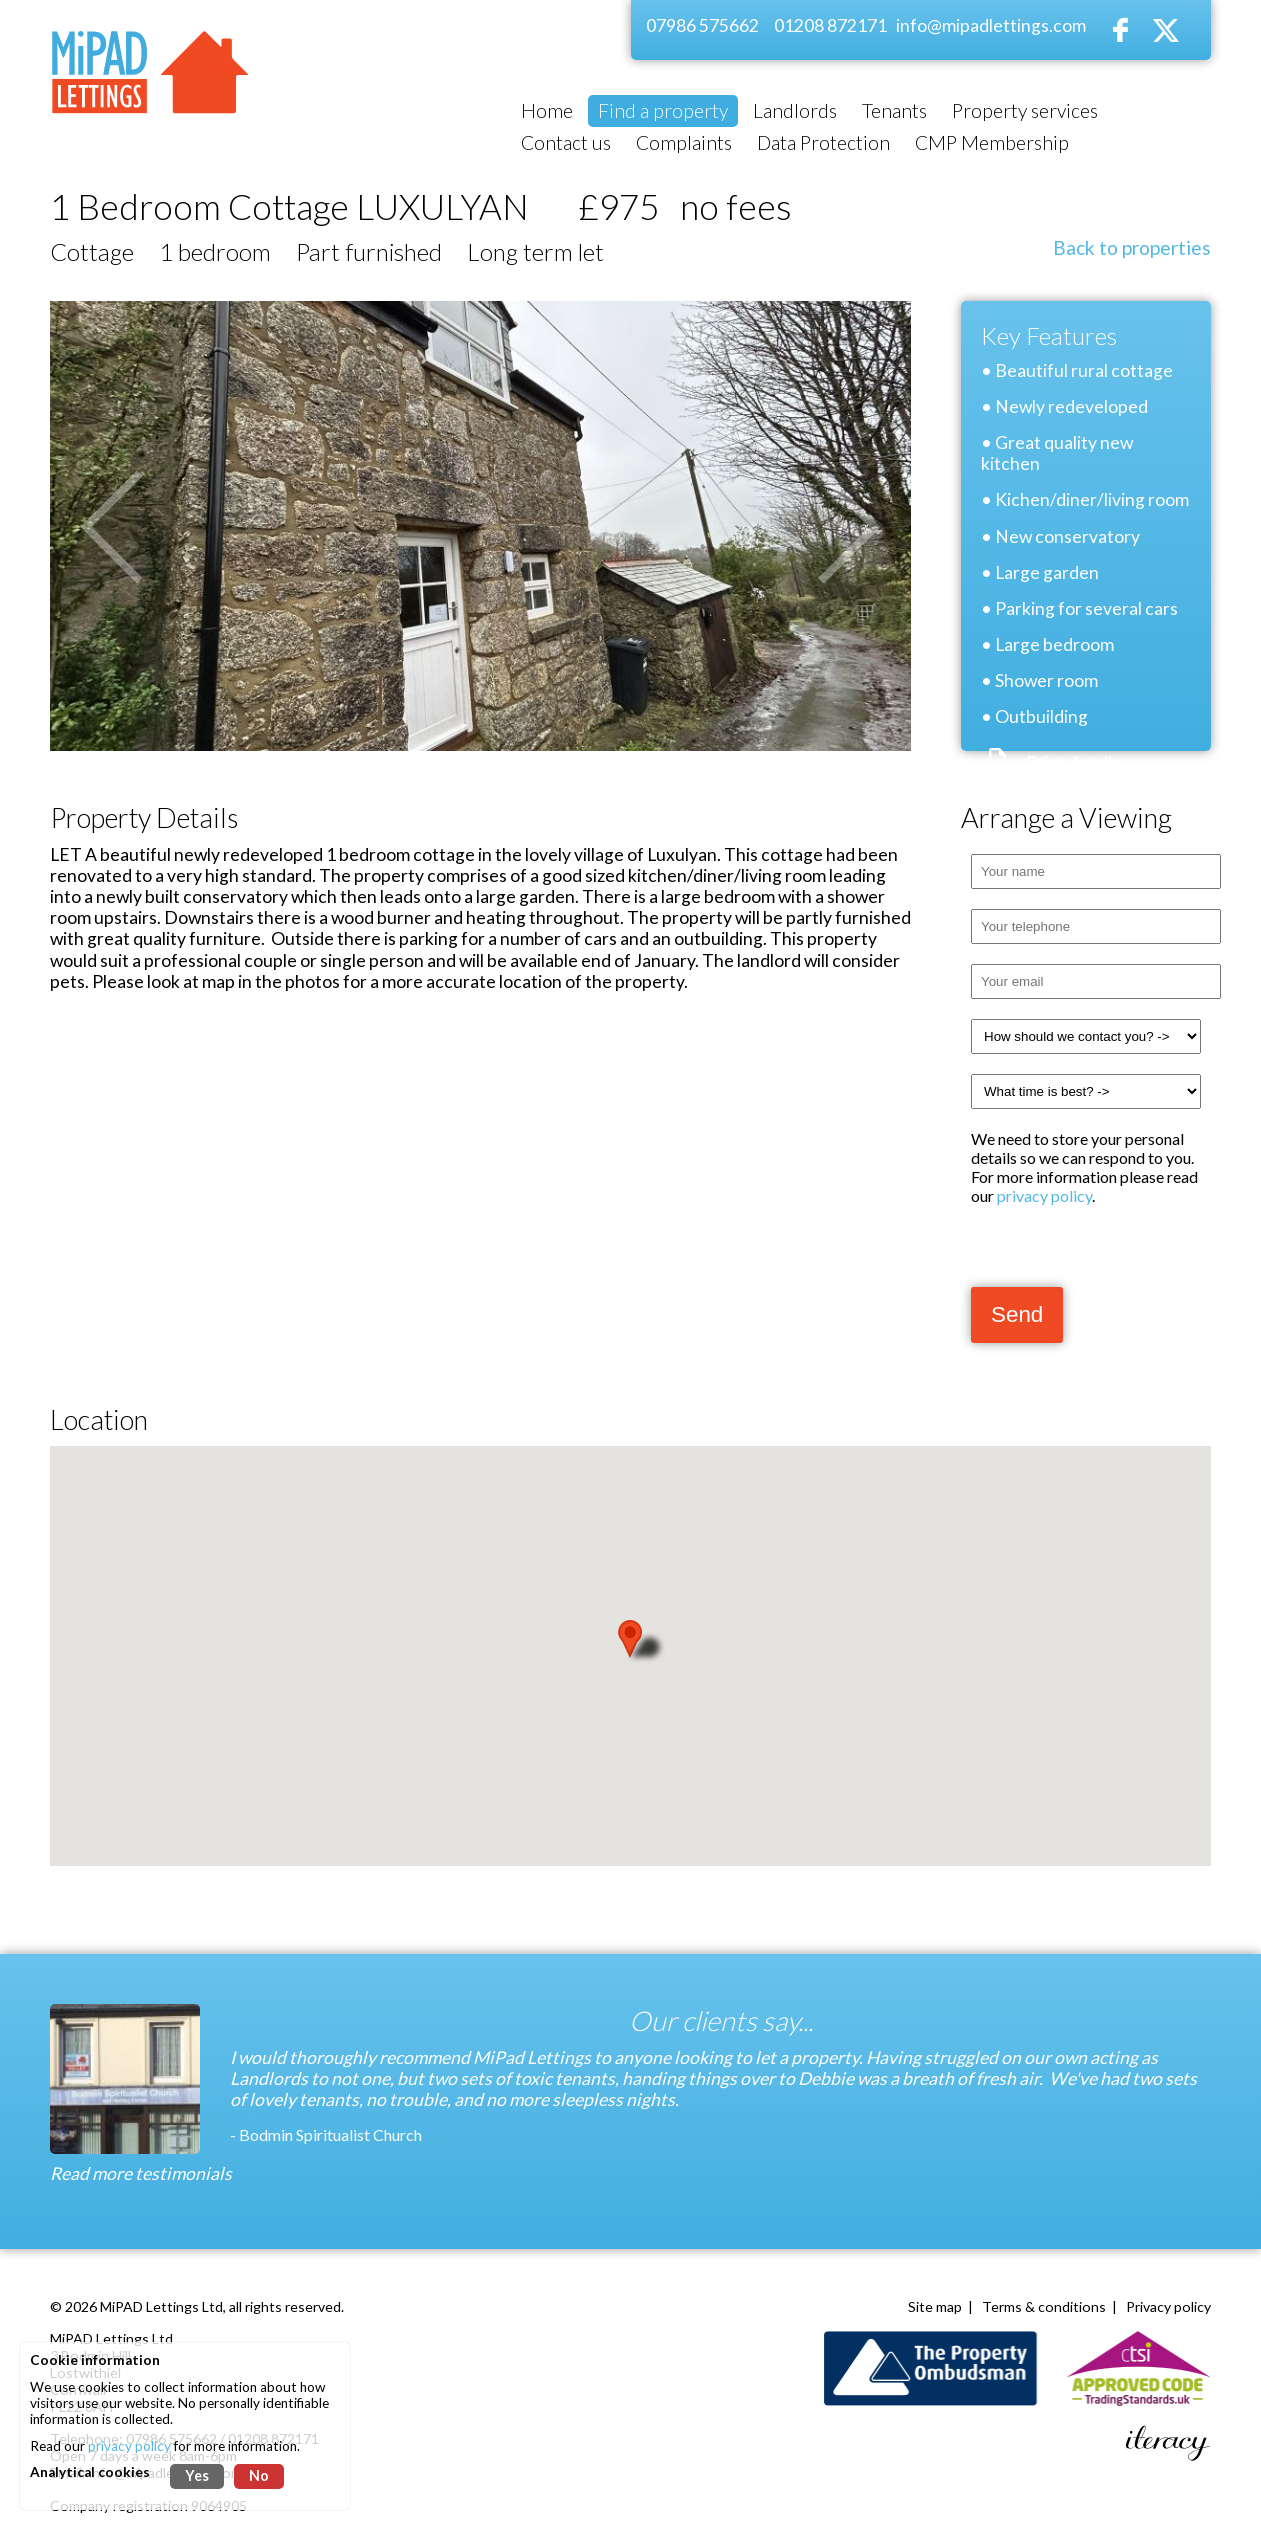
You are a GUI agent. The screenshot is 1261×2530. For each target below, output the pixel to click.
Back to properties (1132, 247)
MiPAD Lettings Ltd (161, 2306)
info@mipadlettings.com (991, 25)
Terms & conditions (1044, 2306)
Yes (197, 2475)
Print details (1073, 762)
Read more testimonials (141, 2173)
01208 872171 (830, 25)
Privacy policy (1168, 2306)
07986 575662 (702, 25)
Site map (935, 2306)
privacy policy (1044, 1195)
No (259, 2475)
